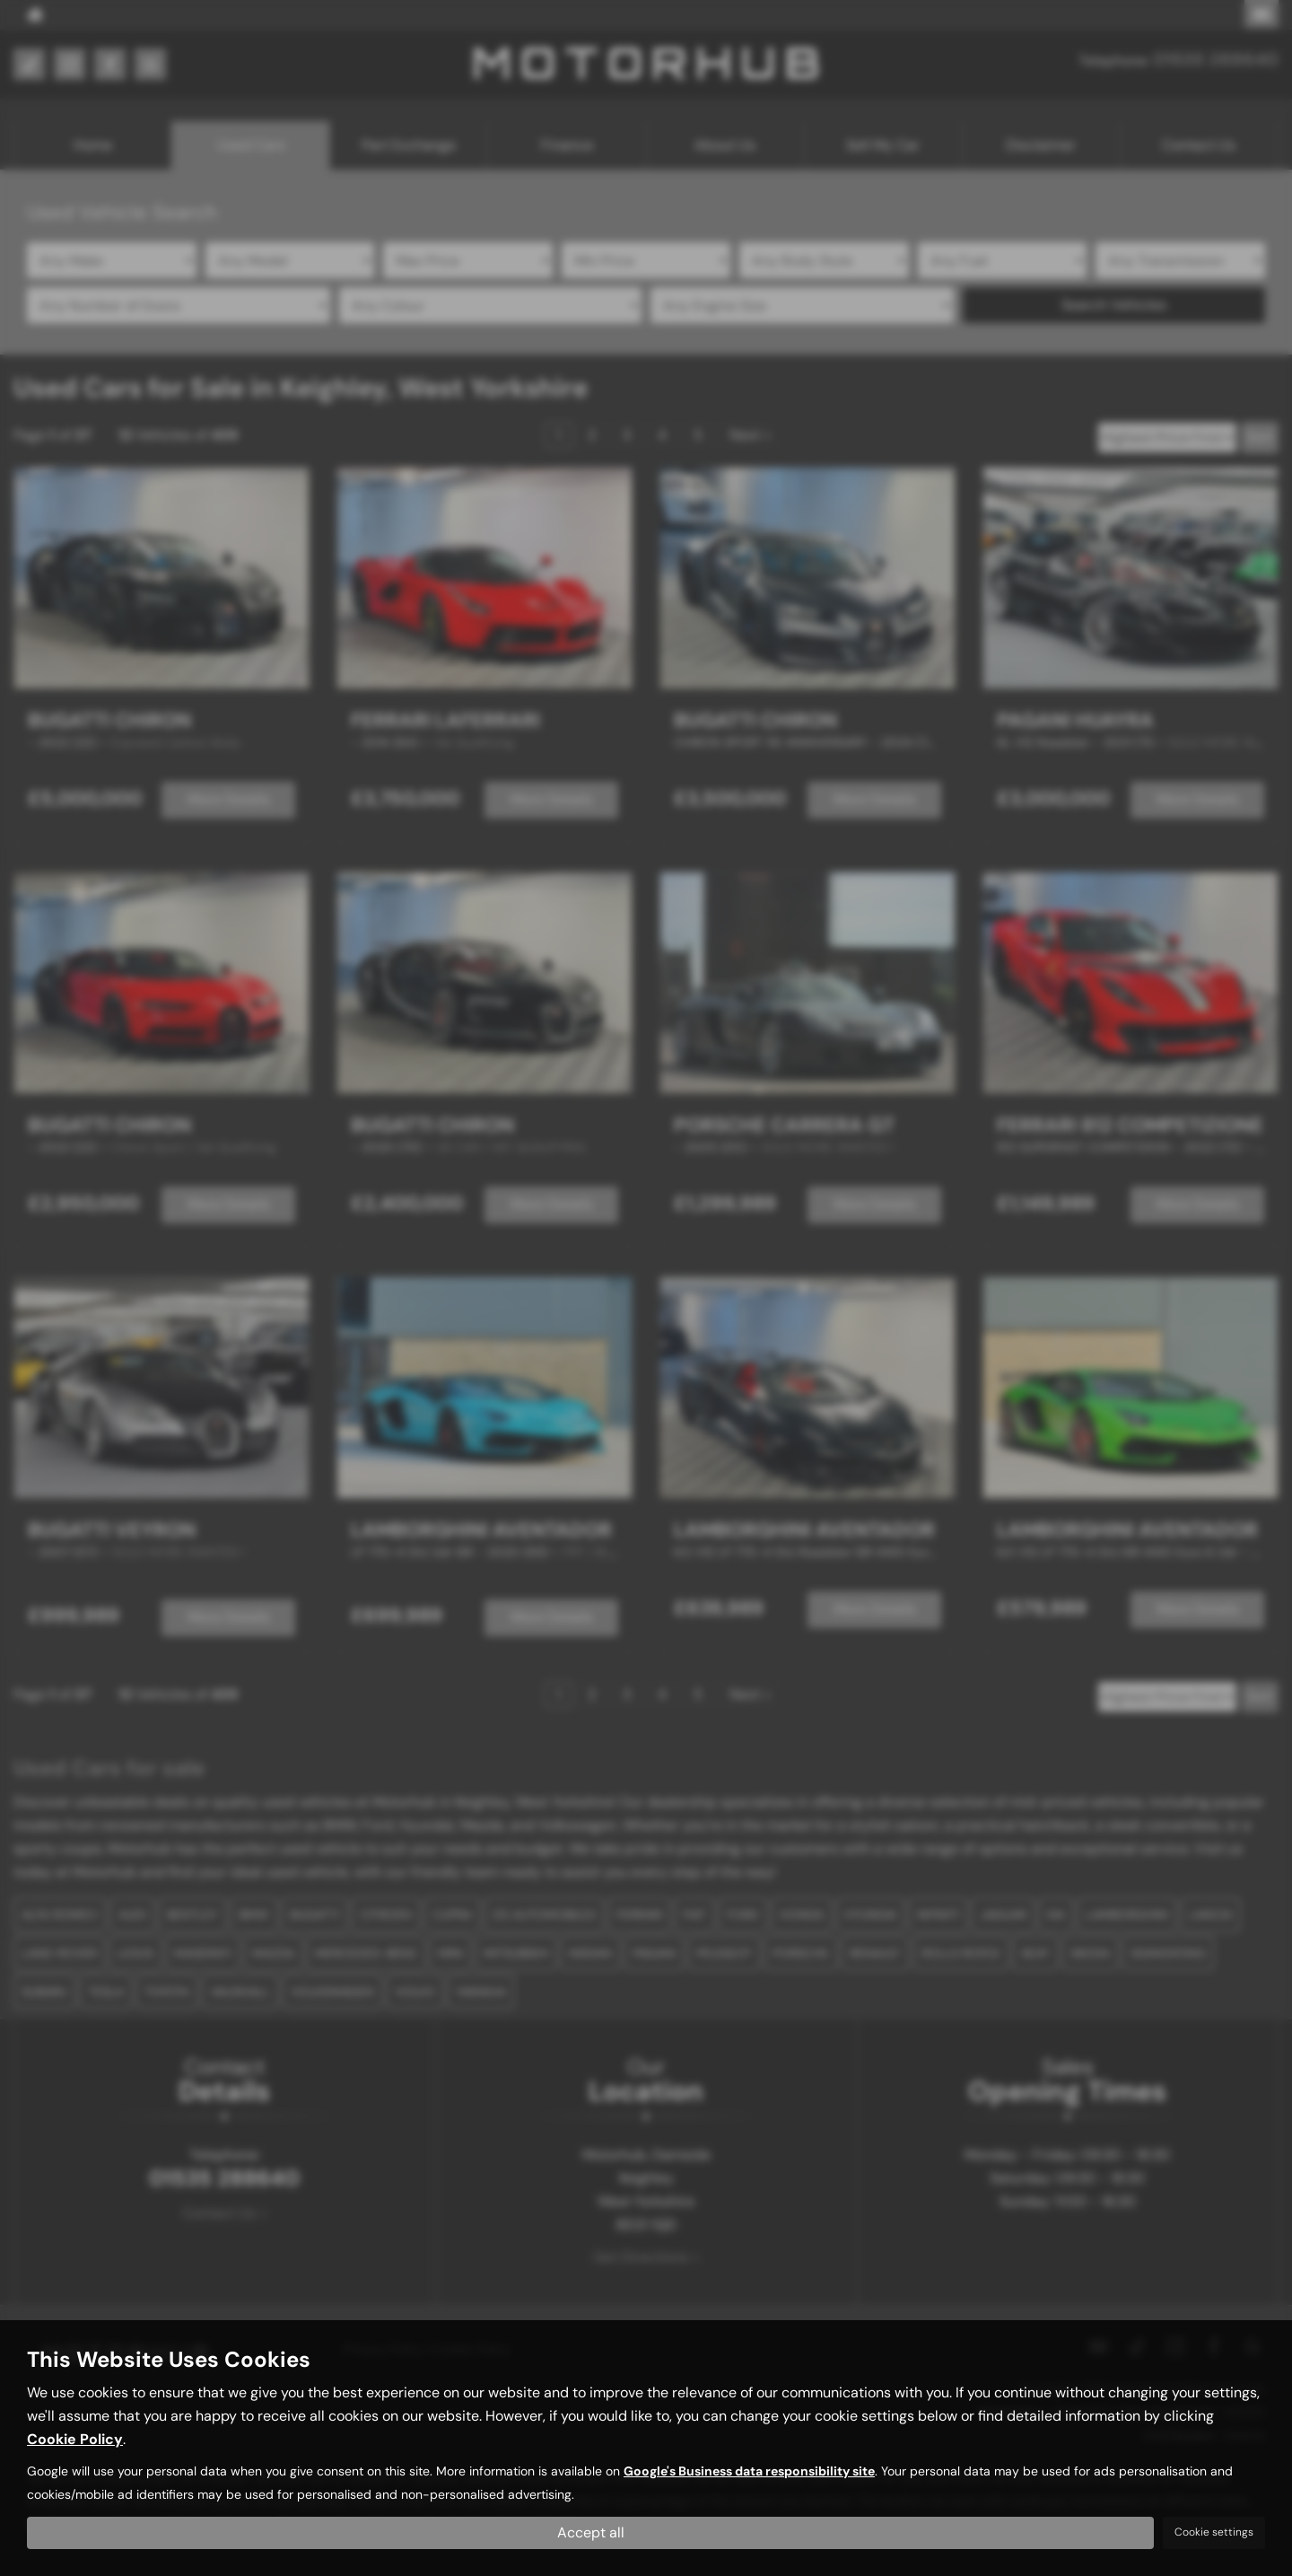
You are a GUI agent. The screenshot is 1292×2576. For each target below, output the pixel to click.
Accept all (590, 2531)
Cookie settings (1213, 2532)
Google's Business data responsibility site (749, 2471)
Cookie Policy (75, 2439)
